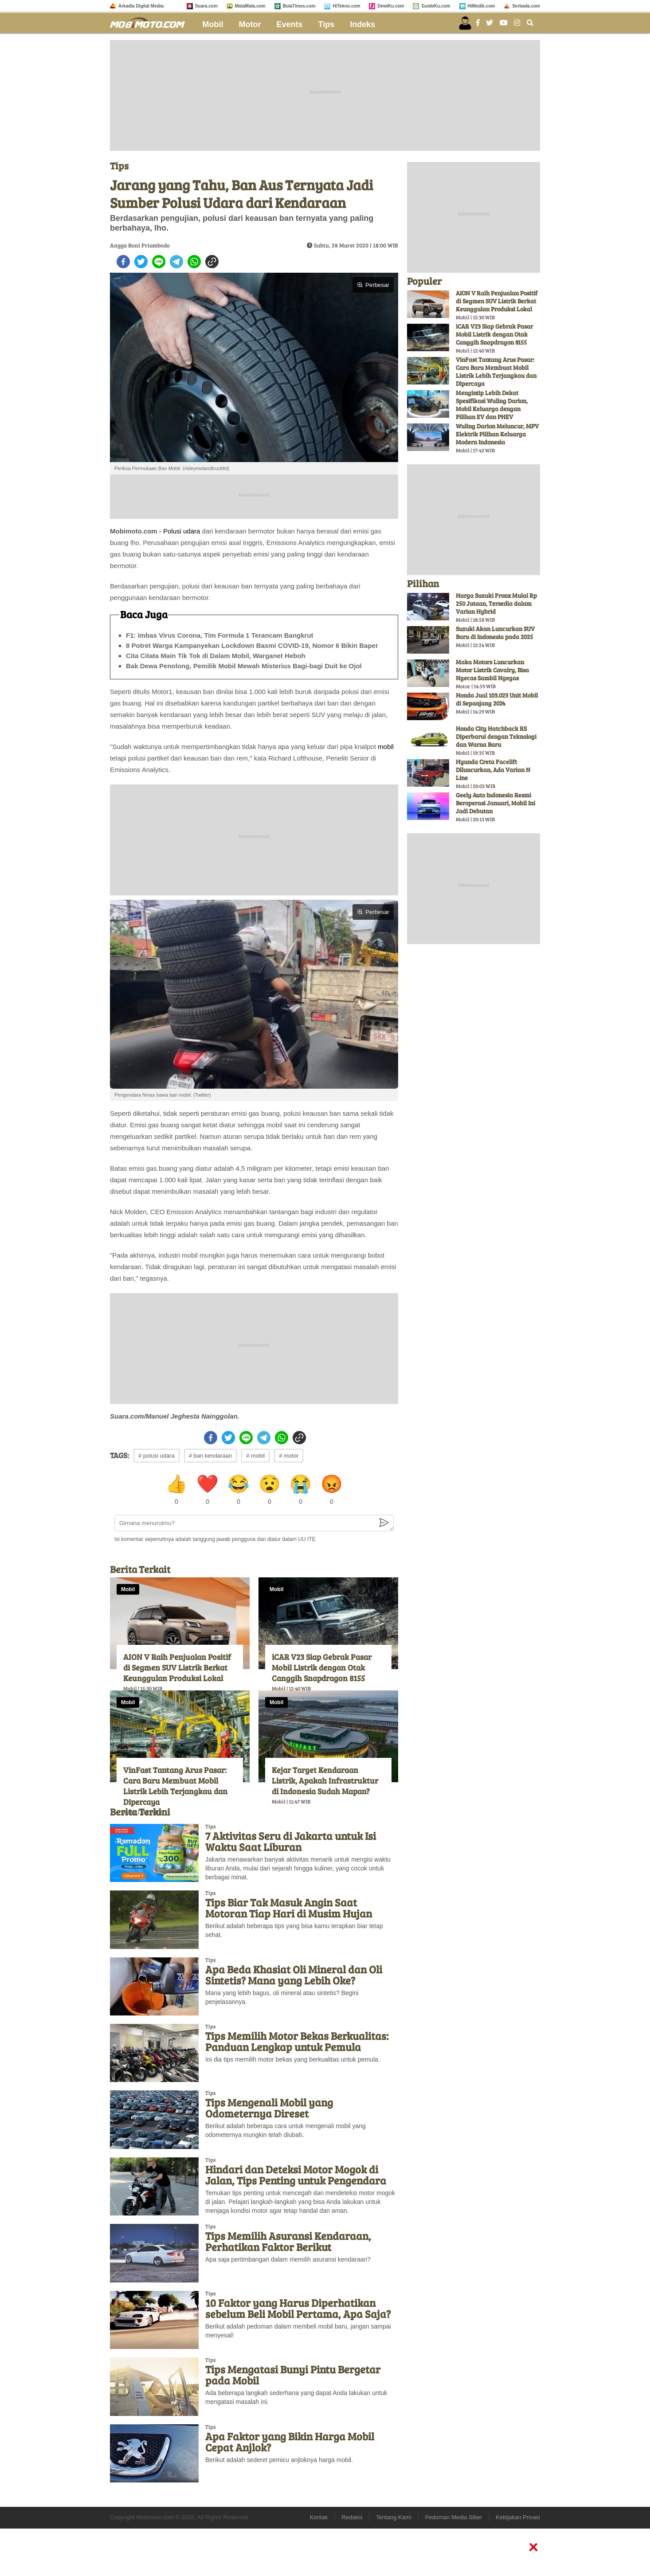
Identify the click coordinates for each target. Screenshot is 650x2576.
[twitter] (141, 261)
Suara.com (206, 6)
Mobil (213, 24)
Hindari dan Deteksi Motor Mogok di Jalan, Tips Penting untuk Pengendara (295, 2175)
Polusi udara (181, 531)
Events (290, 24)
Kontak (319, 2517)
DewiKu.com (390, 6)
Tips (326, 24)
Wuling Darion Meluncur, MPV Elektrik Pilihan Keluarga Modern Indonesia (497, 434)
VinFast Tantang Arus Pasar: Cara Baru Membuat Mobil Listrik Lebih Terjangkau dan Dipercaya (175, 1785)
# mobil (255, 1455)
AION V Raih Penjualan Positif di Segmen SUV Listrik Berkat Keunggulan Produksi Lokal (177, 1667)
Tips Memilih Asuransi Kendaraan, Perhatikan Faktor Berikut (288, 2241)
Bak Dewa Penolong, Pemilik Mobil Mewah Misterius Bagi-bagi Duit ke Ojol (244, 666)
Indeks (362, 24)
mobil (386, 746)
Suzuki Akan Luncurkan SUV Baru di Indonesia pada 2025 (495, 632)
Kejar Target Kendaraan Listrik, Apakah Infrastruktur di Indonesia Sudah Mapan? (325, 1780)
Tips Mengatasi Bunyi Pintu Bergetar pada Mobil (292, 2375)
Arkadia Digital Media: (141, 6)
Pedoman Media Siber (453, 2517)
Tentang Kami (393, 2517)
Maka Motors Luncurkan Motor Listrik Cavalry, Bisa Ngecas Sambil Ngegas (492, 670)
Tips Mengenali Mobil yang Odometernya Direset (269, 2108)
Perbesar (373, 285)
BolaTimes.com (299, 6)
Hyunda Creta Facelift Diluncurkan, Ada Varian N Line (493, 769)
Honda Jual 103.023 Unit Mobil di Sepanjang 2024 (497, 699)
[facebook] (123, 261)
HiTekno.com (346, 6)
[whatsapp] (194, 261)
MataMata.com (250, 6)
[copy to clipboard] (212, 261)
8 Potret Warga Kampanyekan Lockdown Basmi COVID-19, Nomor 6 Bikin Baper (252, 645)
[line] (159, 261)
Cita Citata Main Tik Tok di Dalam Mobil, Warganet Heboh (215, 655)
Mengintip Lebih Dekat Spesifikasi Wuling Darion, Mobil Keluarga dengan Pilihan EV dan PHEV (492, 404)
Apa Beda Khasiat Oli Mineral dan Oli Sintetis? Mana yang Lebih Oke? (293, 1975)
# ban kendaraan (210, 1455)
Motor (250, 24)
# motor (288, 1455)
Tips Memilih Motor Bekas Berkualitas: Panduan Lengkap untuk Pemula (296, 2041)
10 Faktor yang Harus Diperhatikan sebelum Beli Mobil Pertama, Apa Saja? (298, 2308)
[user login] (465, 23)
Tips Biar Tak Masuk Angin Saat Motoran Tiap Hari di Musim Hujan (288, 1908)
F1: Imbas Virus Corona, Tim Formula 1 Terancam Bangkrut (219, 635)
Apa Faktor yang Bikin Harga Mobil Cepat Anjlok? (289, 2441)
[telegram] (176, 261)
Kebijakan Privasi (518, 2517)
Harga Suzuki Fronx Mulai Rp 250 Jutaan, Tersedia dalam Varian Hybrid (496, 603)
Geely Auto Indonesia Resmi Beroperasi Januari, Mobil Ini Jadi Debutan (495, 803)
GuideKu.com (435, 6)
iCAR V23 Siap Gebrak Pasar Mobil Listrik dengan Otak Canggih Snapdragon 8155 (322, 1667)
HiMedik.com (481, 6)
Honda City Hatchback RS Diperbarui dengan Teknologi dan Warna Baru (496, 736)
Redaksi (351, 2517)
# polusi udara (156, 1455)
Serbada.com (526, 6)
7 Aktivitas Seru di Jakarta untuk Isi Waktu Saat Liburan (290, 1841)
